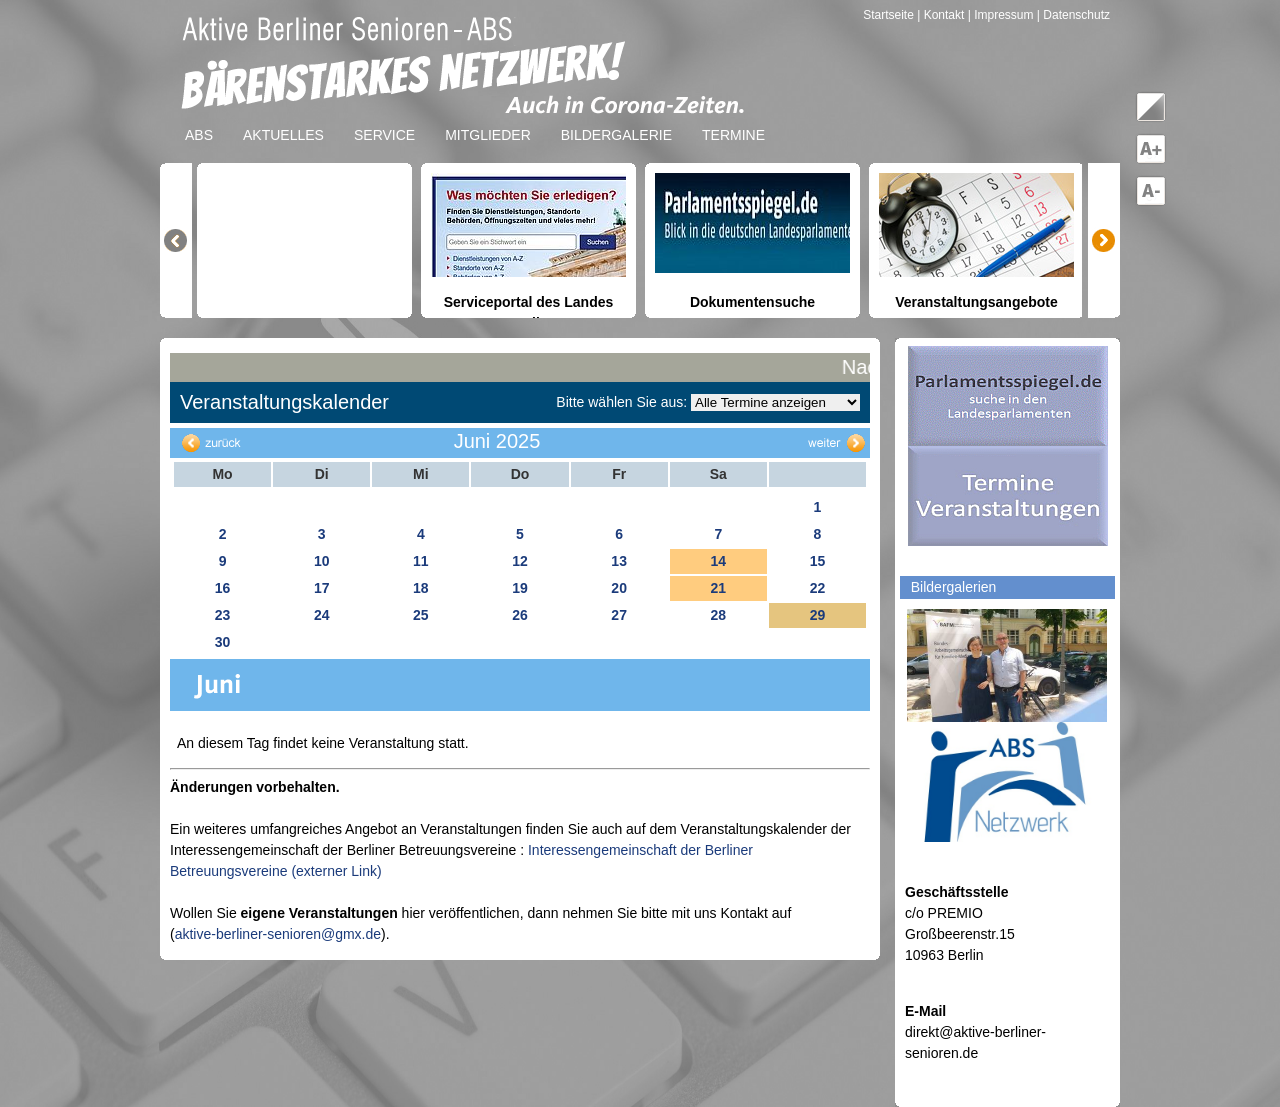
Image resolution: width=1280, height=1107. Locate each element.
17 (322, 588)
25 (421, 615)
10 (322, 561)
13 (619, 561)
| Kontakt (942, 15)
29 (818, 615)
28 (718, 615)
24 (322, 615)
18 (421, 588)
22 (818, 588)
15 (818, 561)
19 (520, 588)
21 (718, 588)
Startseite (890, 15)
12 (520, 561)
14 (718, 561)
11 (421, 561)
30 (223, 642)
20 (619, 588)
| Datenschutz (1073, 15)
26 (520, 615)
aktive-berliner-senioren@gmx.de (278, 934)
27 (619, 615)
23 (223, 615)
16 (223, 588)
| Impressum (1001, 15)
